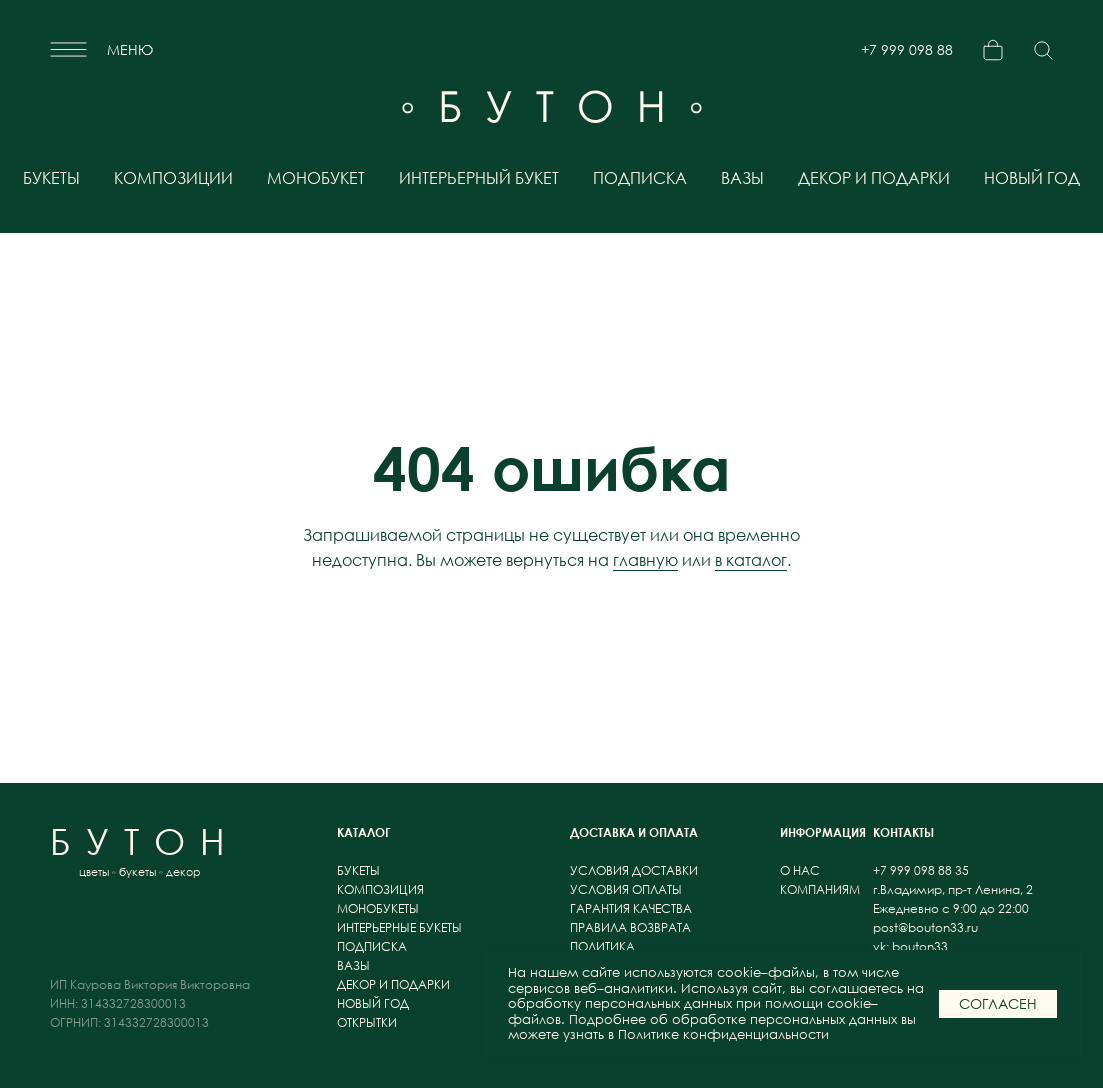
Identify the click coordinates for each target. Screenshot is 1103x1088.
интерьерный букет (479, 178)
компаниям (820, 889)
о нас (801, 870)
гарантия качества (631, 908)
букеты (51, 178)
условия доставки (634, 870)
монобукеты (378, 908)
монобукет (316, 178)
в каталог (751, 560)
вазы (742, 178)
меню (130, 49)
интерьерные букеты (399, 927)
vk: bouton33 (910, 946)
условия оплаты (626, 889)
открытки (367, 1022)
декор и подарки (874, 178)
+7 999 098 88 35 (907, 57)
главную (645, 560)
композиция (380, 889)
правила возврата (630, 927)
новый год (1032, 178)
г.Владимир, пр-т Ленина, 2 (953, 889)
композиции (173, 178)
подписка (640, 178)
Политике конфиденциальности (723, 1034)
